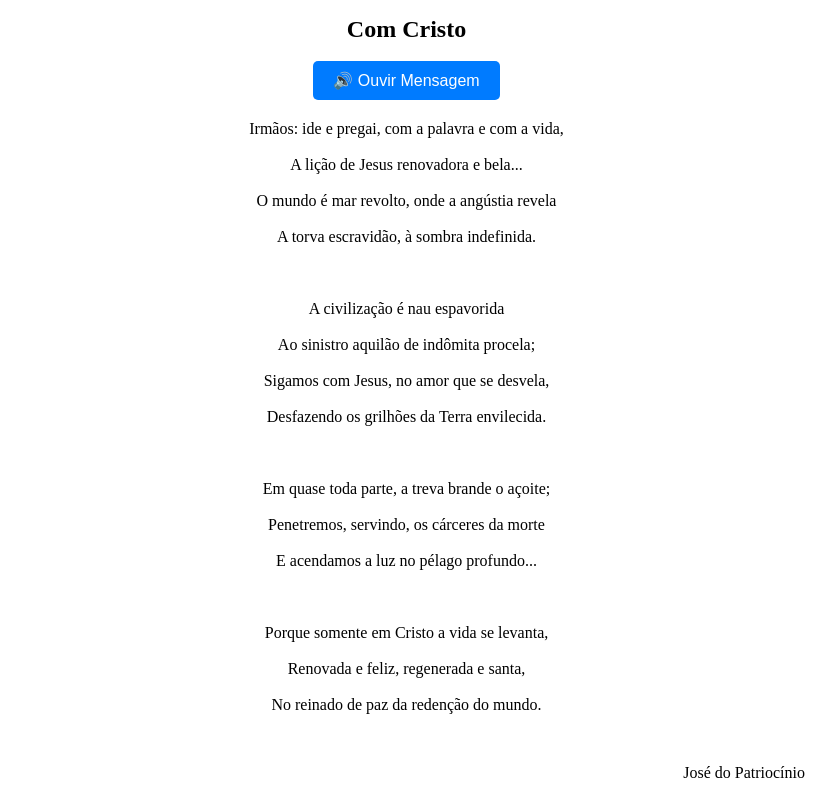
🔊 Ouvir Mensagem (406, 80)
